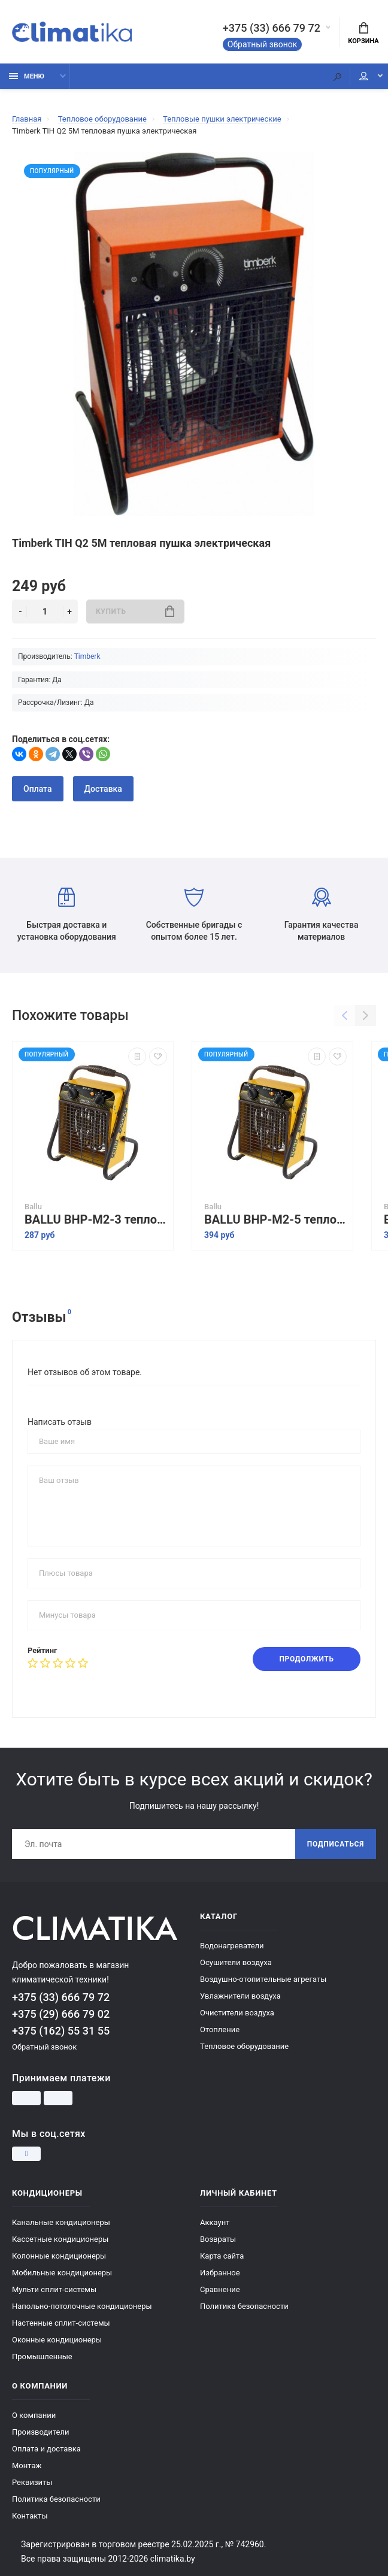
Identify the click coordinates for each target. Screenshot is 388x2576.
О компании (34, 2415)
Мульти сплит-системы (54, 2289)
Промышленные (42, 2356)
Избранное (220, 2272)
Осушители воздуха (236, 1962)
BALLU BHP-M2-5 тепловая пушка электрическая (275, 1220)
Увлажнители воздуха (240, 1995)
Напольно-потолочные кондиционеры (82, 2306)
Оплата (37, 789)
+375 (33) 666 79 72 (271, 28)
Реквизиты (32, 2482)
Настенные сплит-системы (61, 2322)
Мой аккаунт (363, 76)
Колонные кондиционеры (59, 2255)
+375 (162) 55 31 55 (61, 2030)
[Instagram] (26, 2154)
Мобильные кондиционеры (62, 2272)
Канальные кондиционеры (61, 2222)
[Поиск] (337, 76)
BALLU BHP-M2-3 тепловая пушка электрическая (96, 1220)
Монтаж (26, 2465)
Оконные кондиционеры (57, 2339)
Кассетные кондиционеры (60, 2239)
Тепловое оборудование (244, 2046)
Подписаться (335, 1844)
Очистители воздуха (237, 2012)
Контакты (30, 2515)
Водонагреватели (232, 1945)
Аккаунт (214, 2222)
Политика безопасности (244, 2306)
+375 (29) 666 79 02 (61, 2014)
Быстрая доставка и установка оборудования (66, 915)
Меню (26, 76)
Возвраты (218, 2239)
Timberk (87, 656)
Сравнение (220, 2289)
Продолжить (306, 1659)
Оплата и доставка (46, 2448)
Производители (40, 2431)
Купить (135, 611)
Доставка (103, 789)
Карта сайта (222, 2255)
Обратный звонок (263, 44)
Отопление (220, 2029)
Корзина (363, 33)
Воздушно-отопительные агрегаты (263, 1979)
